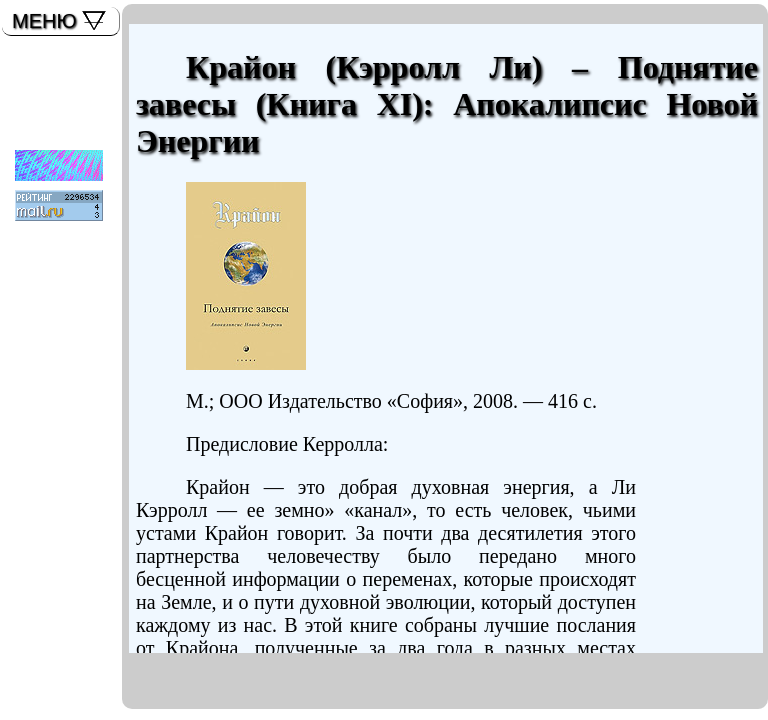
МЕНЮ (44, 21)
